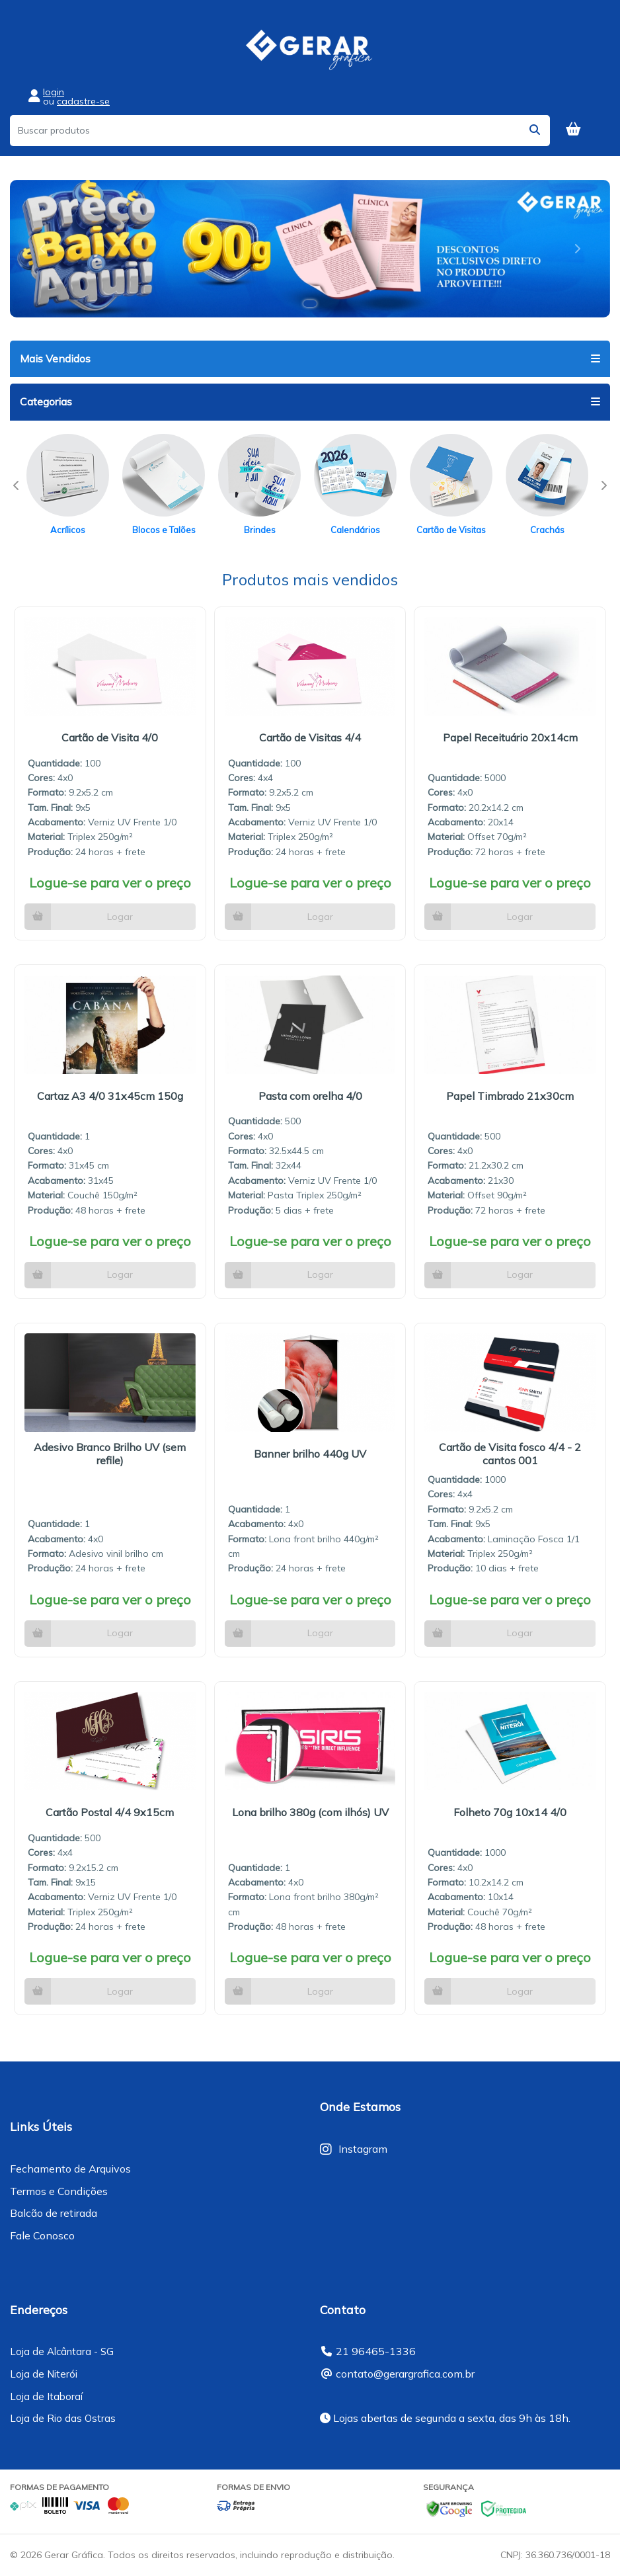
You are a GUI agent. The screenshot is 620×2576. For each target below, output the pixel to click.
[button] (43, 248)
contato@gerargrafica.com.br (405, 2373)
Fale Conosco (42, 2235)
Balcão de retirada (53, 2213)
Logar (120, 917)
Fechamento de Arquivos (70, 2168)
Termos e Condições (59, 2191)
